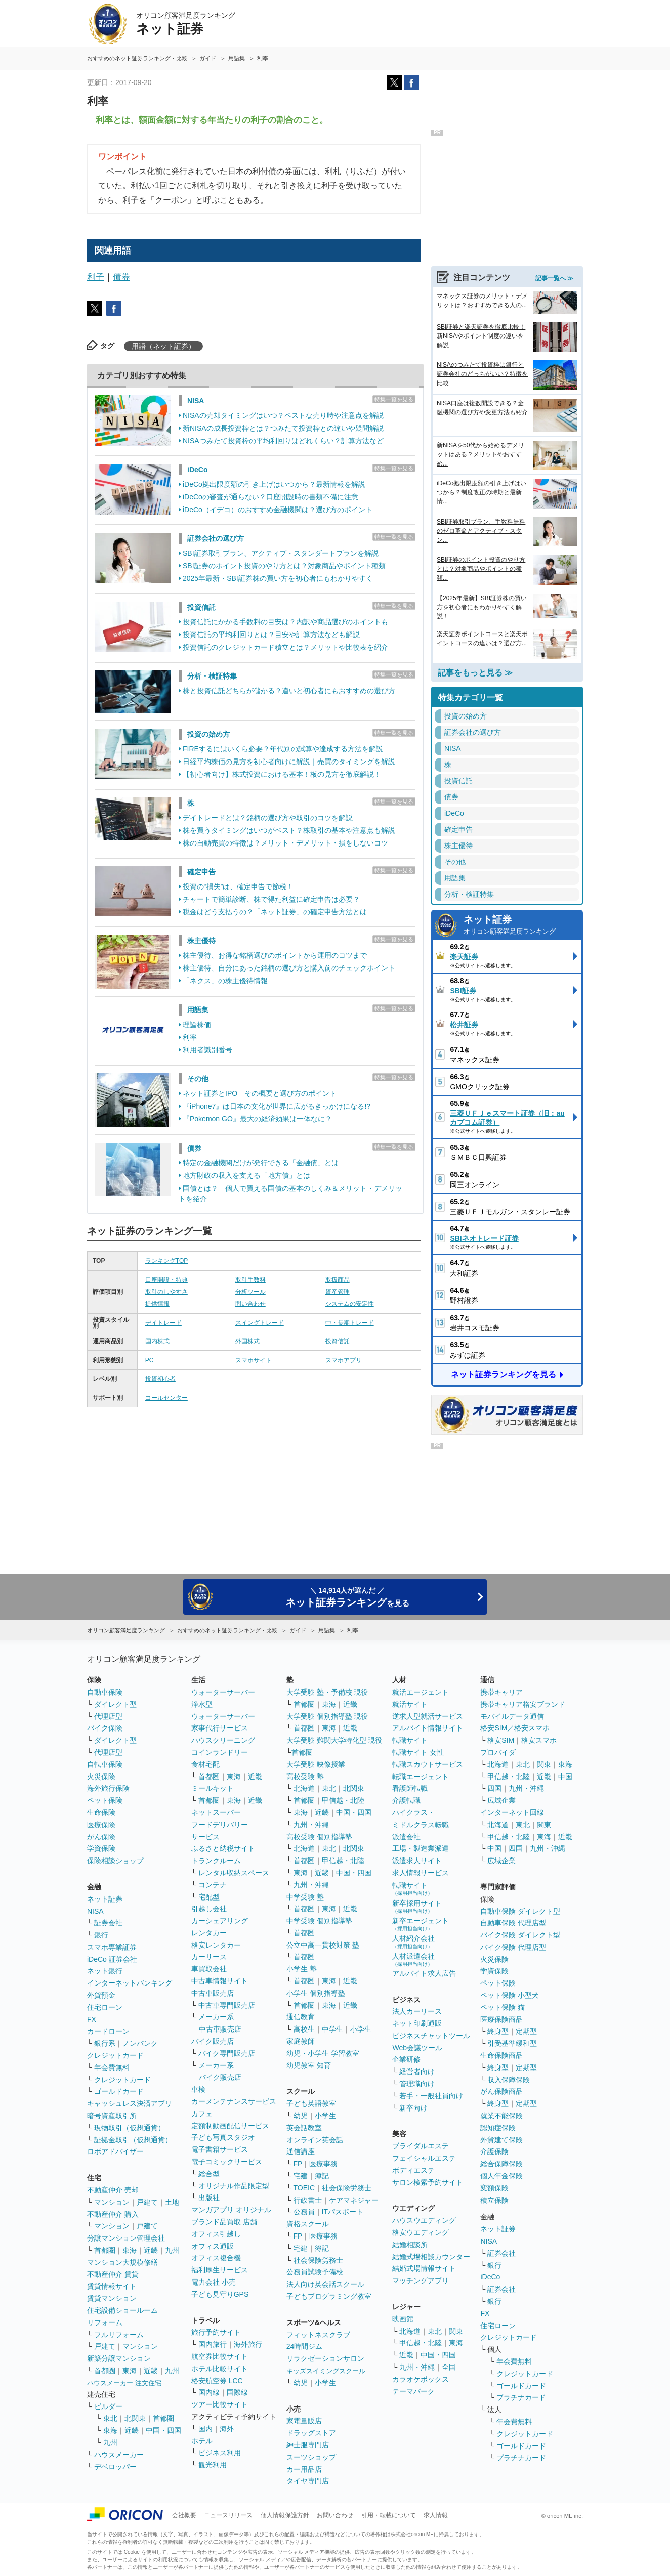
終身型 (498, 2031)
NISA (195, 401)
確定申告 (201, 872)
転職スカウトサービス (427, 1764)
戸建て (147, 2202)
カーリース (209, 1957)
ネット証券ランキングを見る (503, 1374)
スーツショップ (311, 2457)
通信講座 (300, 2151)
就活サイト (410, 1704)
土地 (172, 2202)
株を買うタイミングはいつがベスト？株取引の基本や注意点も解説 (289, 830)
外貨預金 (101, 1995)
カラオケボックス (420, 2379)
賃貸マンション (112, 2298)
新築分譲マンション (119, 2358)
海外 (227, 2429)
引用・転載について (388, 2515)
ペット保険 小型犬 (509, 1995)
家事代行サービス (219, 1728)
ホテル (202, 2441)
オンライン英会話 (314, 2140)
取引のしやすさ (166, 1291)
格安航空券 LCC (217, 2381)
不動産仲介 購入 (113, 2214)
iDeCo (197, 470)
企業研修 (406, 2059)
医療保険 (101, 1825)
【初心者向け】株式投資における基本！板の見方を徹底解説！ (282, 774)
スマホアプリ (343, 1360)
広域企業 (501, 1800)
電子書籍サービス (219, 2149)
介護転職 (406, 1800)
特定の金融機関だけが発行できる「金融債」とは (261, 1163)
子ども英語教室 (311, 2103)
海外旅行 (248, 2344)
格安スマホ (539, 1740)
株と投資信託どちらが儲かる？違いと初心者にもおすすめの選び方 (289, 691)
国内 (205, 2429)
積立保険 (494, 2200)
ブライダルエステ (420, 2146)
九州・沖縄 (311, 1825)
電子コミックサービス (226, 2162)
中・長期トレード (349, 1322)
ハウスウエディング (424, 2220)
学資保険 (101, 1848)
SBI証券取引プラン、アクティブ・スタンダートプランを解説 (281, 553)
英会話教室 (304, 2128)
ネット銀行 (104, 1971)
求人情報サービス (420, 1873)
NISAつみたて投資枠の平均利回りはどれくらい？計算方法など (283, 441)
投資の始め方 (208, 734)
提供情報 (157, 1303)
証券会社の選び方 (215, 538)
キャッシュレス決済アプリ (129, 2103)
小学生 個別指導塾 (315, 1993)
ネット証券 (520, 925)
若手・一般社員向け (431, 2096)
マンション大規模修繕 (122, 2262)
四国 (494, 1788)
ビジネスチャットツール (431, 2036)
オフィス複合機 (216, 2258)
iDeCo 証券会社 (112, 1959)
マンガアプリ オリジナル (231, 2210)
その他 (197, 1079)
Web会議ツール (417, 2048)
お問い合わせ (335, 2515)
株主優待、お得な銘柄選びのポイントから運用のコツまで (275, 955)
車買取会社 (209, 1969)
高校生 (304, 2029)
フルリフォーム (119, 2335)
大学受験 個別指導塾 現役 (327, 1716)
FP (298, 2164)
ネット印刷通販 (417, 2023)
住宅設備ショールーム (122, 2310)
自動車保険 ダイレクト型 (520, 1911)
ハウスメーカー (119, 2455)
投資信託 (201, 607)
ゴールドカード (119, 2091)
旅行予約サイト (216, 2332)
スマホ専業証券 (112, 1947)
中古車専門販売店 (226, 2005)
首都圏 (104, 2250)
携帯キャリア (501, 1692)
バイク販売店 (212, 2041)
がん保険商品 (501, 2091)
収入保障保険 (508, 2080)
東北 (110, 2418)
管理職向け (417, 2084)
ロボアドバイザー (115, 2151)
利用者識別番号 (207, 1050)
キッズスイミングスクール (325, 2371)
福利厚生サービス (219, 2270)
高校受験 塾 (305, 1776)
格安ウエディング (420, 2232)
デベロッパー (115, 2467)
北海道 (304, 1788)
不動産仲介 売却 (113, 2190)
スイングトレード (259, 1322)
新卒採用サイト (417, 1906)
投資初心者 (160, 1378)
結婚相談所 (410, 2245)
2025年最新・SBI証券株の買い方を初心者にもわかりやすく (278, 578)
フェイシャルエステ (424, 2158)
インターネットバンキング (129, 1983)
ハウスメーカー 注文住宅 (124, 2383)
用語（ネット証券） (163, 346)
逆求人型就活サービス (427, 1716)
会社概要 (184, 2515)
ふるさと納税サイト (223, 1848)
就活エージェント (420, 1692)
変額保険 (494, 2188)
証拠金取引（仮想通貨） (133, 2140)
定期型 (526, 2031)
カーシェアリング (219, 1921)
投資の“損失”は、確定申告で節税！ (238, 886)
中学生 (332, 2029)
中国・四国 (163, 2430)
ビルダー (108, 2406)
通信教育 (300, 2017)
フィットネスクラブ (318, 2335)
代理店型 (108, 1716)
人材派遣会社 (413, 1959)
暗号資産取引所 (112, 2116)
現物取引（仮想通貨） (129, 2128)
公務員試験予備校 (314, 2272)
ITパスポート (342, 2212)
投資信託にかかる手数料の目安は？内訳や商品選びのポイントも (285, 622)
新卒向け (413, 2108)
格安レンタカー (216, 1945)
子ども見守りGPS (220, 2294)
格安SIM (500, 1740)
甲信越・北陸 (343, 1800)
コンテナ (212, 1885)
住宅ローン (104, 2007)
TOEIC (304, 2188)
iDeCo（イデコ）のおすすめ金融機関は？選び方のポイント (277, 509)
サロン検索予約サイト (427, 2182)
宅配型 (209, 1897)
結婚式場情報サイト (424, 2268)
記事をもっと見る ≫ (475, 672)
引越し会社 (209, 1909)
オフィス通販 (212, 2246)
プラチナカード (521, 2397)
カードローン (108, 2031)
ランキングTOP (166, 1260)
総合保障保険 (501, 2164)
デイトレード (163, 1322)
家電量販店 (304, 2421)
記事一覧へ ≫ (554, 278)
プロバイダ (498, 1752)
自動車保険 (104, 1692)
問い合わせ (250, 1303)
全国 (449, 2367)
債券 (121, 277)
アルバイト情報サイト (427, 1728)
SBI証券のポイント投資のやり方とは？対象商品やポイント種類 (284, 566)
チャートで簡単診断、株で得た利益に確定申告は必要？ (271, 899)
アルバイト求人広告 (424, 1973)
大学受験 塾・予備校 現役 (327, 1692)
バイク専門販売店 (226, 2053)
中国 (565, 1776)
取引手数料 (250, 1279)
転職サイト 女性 (418, 1752)
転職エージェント (420, 1776)
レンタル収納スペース (233, 1873)
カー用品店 (304, 2469)
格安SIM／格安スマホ (515, 1728)
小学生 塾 (301, 1969)
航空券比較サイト (219, 2356)
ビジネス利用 (219, 2452)
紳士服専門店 (307, 2445)
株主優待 (201, 941)
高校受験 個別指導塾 (319, 1837)
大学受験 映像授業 (315, 1764)
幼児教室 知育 (308, 2065)
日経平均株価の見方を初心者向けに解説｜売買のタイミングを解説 (289, 761)
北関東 (135, 2418)
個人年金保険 (501, 2176)
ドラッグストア (311, 2433)
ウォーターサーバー (223, 1692)
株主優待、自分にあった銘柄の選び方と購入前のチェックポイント (289, 968)
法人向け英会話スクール (325, 2284)
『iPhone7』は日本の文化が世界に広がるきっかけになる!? (276, 1106)
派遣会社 (406, 1837)
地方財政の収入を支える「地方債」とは (246, 1175)
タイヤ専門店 (307, 2481)
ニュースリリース (228, 2515)
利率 (190, 1037)
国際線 (237, 2392)
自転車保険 (104, 1764)
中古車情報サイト (219, 1981)
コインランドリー (219, 1752)
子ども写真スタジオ (223, 2137)
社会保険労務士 (346, 2188)
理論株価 (197, 1025)
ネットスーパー (216, 1812)
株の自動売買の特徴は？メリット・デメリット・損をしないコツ (285, 843)
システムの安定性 (349, 1303)
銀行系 (104, 2043)
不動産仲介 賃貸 (113, 2274)
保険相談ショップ (115, 1860)
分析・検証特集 (212, 676)
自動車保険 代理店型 (513, 1923)
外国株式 (247, 1341)
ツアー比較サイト (219, 2404)
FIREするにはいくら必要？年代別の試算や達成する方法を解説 (283, 749)
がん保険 (101, 1837)
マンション (112, 2202)
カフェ (202, 2113)
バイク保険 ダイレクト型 (520, 1935)
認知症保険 (498, 2128)
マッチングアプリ (420, 2280)
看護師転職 (410, 1788)
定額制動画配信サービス (230, 2126)
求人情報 (436, 2515)
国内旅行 (212, 2344)
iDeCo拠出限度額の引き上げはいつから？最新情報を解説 (274, 484)
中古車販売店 (212, 1993)
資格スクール (307, 2224)
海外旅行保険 (108, 1788)
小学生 (360, 2029)
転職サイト (410, 1740)
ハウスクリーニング (223, 1740)
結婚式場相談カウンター (431, 2257)
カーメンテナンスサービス (233, 2101)
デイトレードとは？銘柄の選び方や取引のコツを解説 (268, 818)
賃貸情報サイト (112, 2286)
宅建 (301, 2176)
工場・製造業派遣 (420, 1848)
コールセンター (166, 1397)
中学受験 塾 (305, 1897)
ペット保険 (104, 1800)
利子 (95, 277)
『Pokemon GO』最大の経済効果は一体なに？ (257, 1119)
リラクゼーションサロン (325, 2358)
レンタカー (209, 1933)
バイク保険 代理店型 (513, 1947)
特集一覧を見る (393, 399)
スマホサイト (253, 1360)
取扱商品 (337, 1279)
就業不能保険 (501, 2116)
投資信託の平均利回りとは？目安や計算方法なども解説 (271, 634)
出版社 (209, 2197)
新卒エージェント (420, 1924)
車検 (198, 2089)
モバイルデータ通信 (512, 1716)
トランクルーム (216, 1860)
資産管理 (337, 1291)
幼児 (301, 2116)
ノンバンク (140, 2043)
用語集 (197, 1010)
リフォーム (104, 2322)
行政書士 (308, 2200)
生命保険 (101, 1812)
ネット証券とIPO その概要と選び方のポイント (260, 1093)
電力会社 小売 (213, 2282)
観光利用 (212, 2465)
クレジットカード (115, 2055)
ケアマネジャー (354, 2200)
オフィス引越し (216, 2234)
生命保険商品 (501, 2055)
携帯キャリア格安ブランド (522, 1704)
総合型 (209, 2174)
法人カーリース (417, 2011)
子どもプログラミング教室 (328, 2296)
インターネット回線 (512, 1812)
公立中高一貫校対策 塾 (322, 1945)
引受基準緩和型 (512, 2043)
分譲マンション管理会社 (126, 2238)
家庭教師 (300, 2041)
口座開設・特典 (166, 1279)
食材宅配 (205, 1764)
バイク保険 (104, 1728)
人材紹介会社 (413, 1941)
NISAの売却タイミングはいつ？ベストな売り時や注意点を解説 (283, 415)
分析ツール (250, 1291)
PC (149, 1360)
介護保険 (494, 2151)
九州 (172, 2250)
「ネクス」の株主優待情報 (225, 981)
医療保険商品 (501, 2019)
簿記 (322, 2176)
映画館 (402, 2319)
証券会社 (108, 1923)
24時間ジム (304, 2346)
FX (91, 2019)
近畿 (151, 2250)
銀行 (101, 1935)
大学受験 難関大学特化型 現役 (334, 1740)
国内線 (209, 2392)
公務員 (304, 2212)
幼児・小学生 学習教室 (322, 2053)
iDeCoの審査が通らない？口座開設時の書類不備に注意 (270, 497)
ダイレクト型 (115, 1704)
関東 (456, 2331)
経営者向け (417, 2071)
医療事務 (323, 2164)
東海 (129, 2250)
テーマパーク (413, 2391)
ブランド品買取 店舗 (224, 2222)
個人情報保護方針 (285, 2515)
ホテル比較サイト (219, 2368)
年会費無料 (112, 2067)
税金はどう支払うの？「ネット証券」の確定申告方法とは (275, 912)
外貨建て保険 (501, 2140)
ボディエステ (413, 2170)
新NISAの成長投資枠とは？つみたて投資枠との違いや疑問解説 (283, 428)
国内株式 (157, 1341)
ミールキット (212, 1788)
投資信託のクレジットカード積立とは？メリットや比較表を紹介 (285, 647)
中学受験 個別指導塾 (319, 1921)
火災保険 (101, 1776)
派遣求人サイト (417, 1860)
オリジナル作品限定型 (233, 2186)
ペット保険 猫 (502, 2007)
